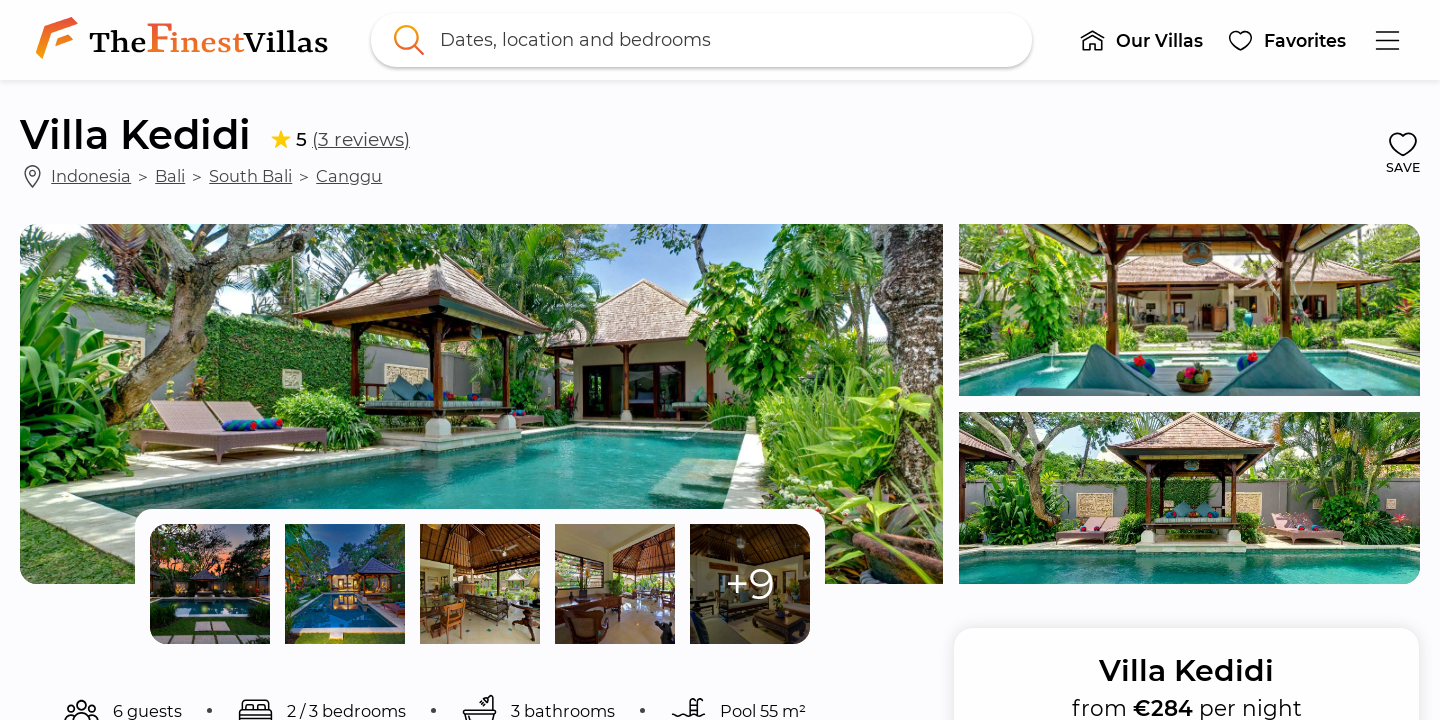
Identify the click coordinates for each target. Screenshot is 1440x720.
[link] (186, 40)
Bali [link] (170, 176)
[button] (1141, 40)
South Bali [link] (250, 176)
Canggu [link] (349, 176)
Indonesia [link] (91, 176)
